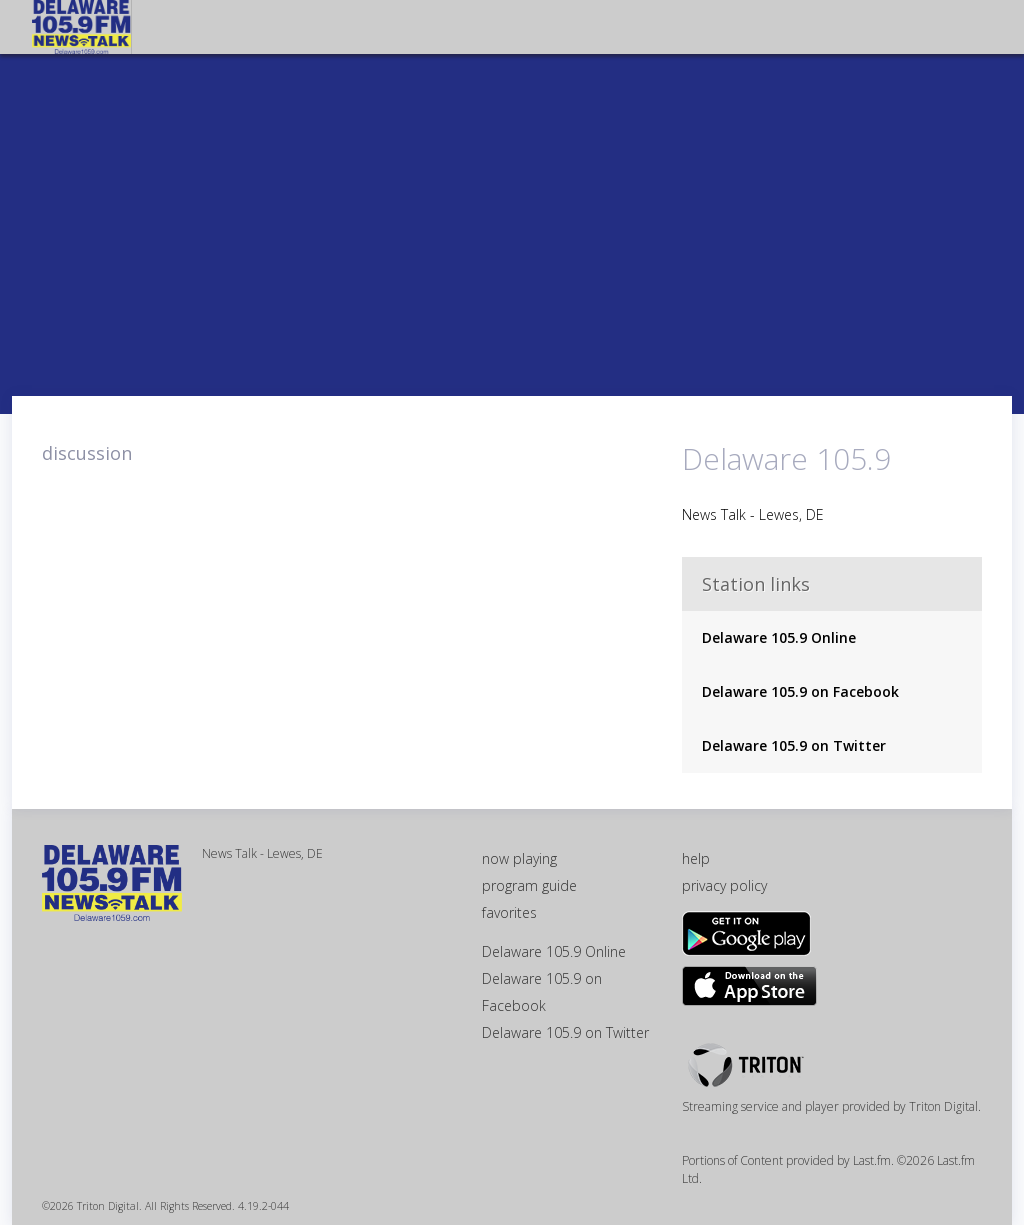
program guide (529, 885)
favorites (509, 912)
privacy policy (724, 885)
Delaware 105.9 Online (779, 637)
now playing (519, 858)
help (696, 858)
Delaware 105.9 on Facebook (800, 691)
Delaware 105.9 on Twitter (794, 745)
